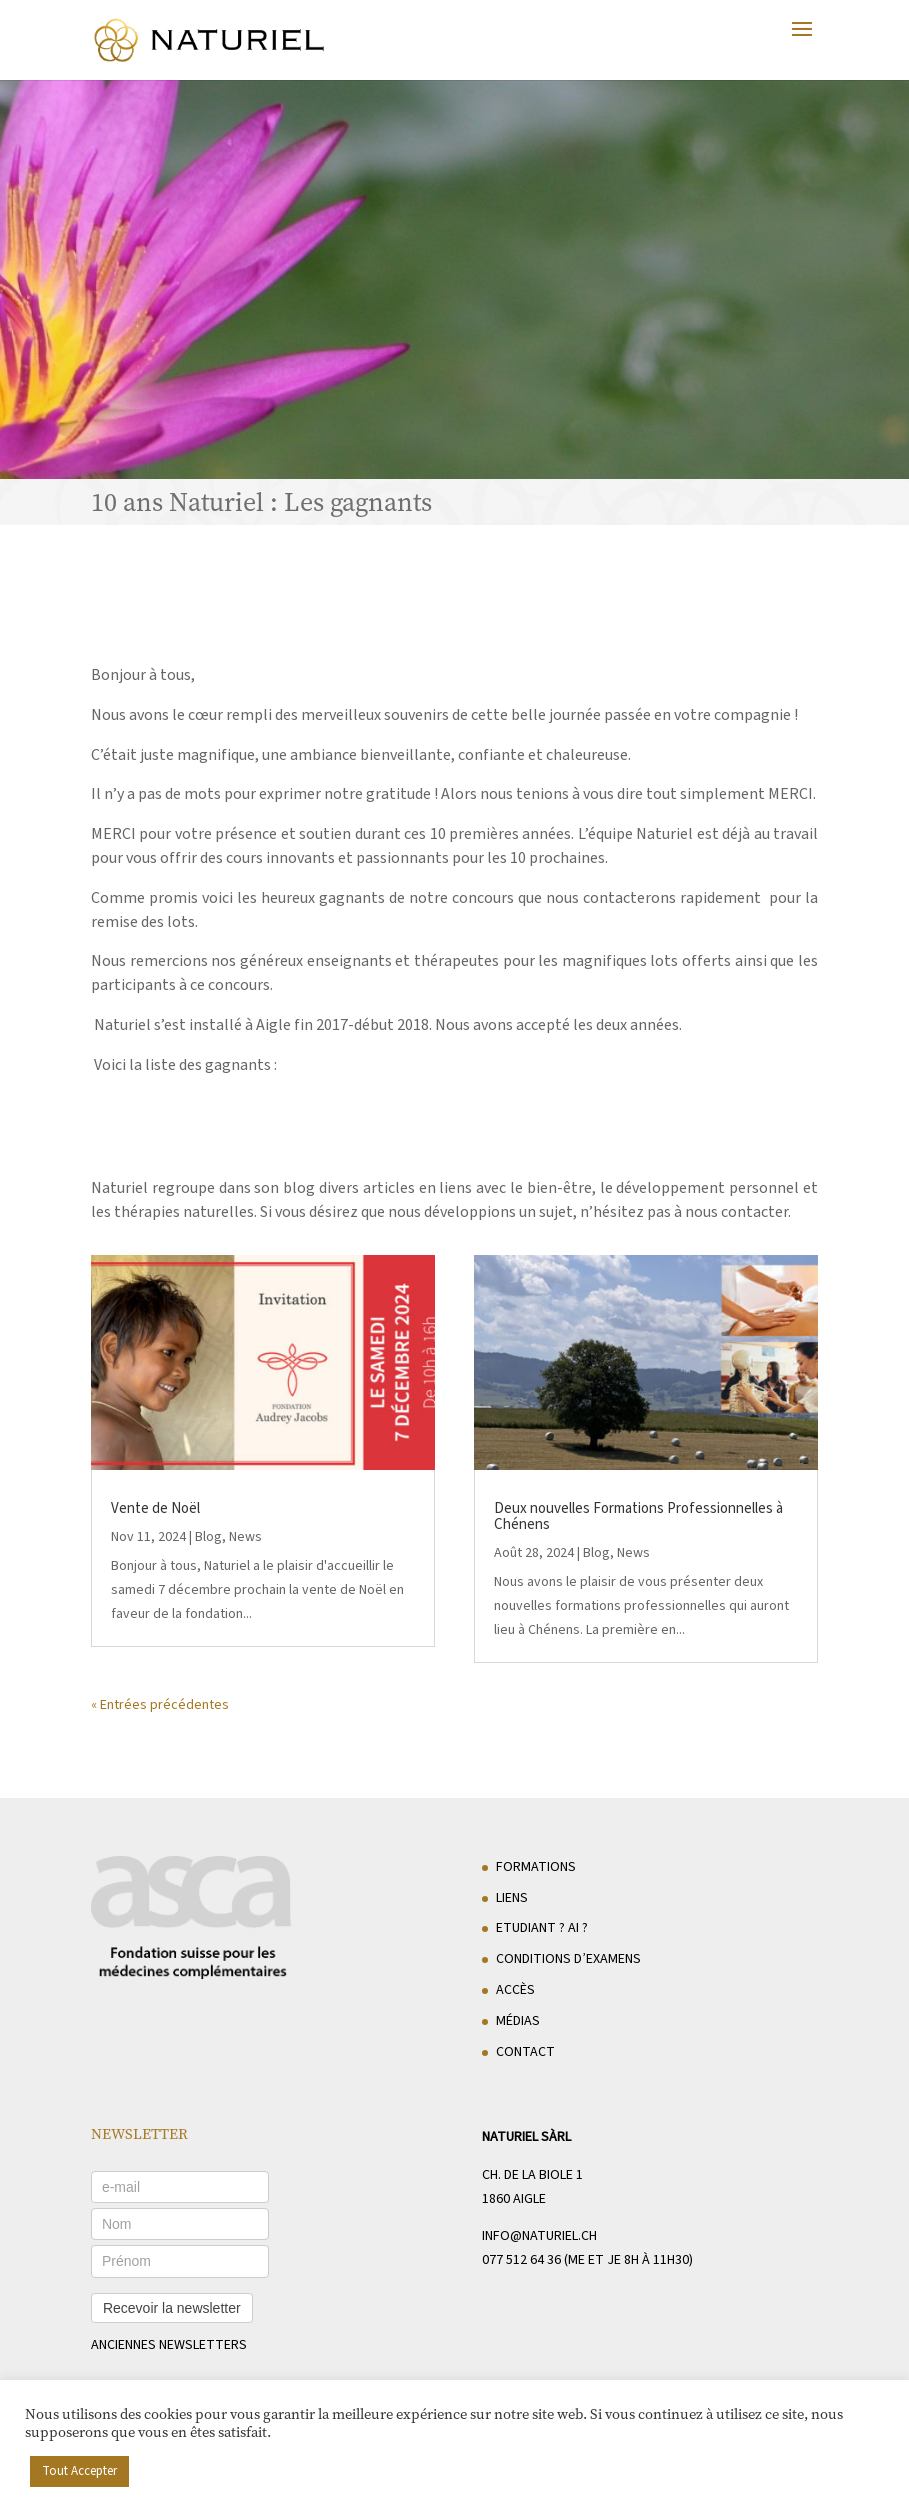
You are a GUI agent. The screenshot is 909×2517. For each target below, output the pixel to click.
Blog (208, 1537)
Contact (525, 2052)
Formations (536, 1867)
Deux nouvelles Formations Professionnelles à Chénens (638, 1516)
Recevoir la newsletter (172, 2308)
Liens (512, 1898)
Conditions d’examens (568, 1959)
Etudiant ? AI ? (542, 1928)
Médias (518, 2021)
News (245, 1537)
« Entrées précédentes (160, 1705)
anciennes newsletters (169, 2345)
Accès (515, 1990)
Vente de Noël (155, 1508)
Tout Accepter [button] (79, 2471)
